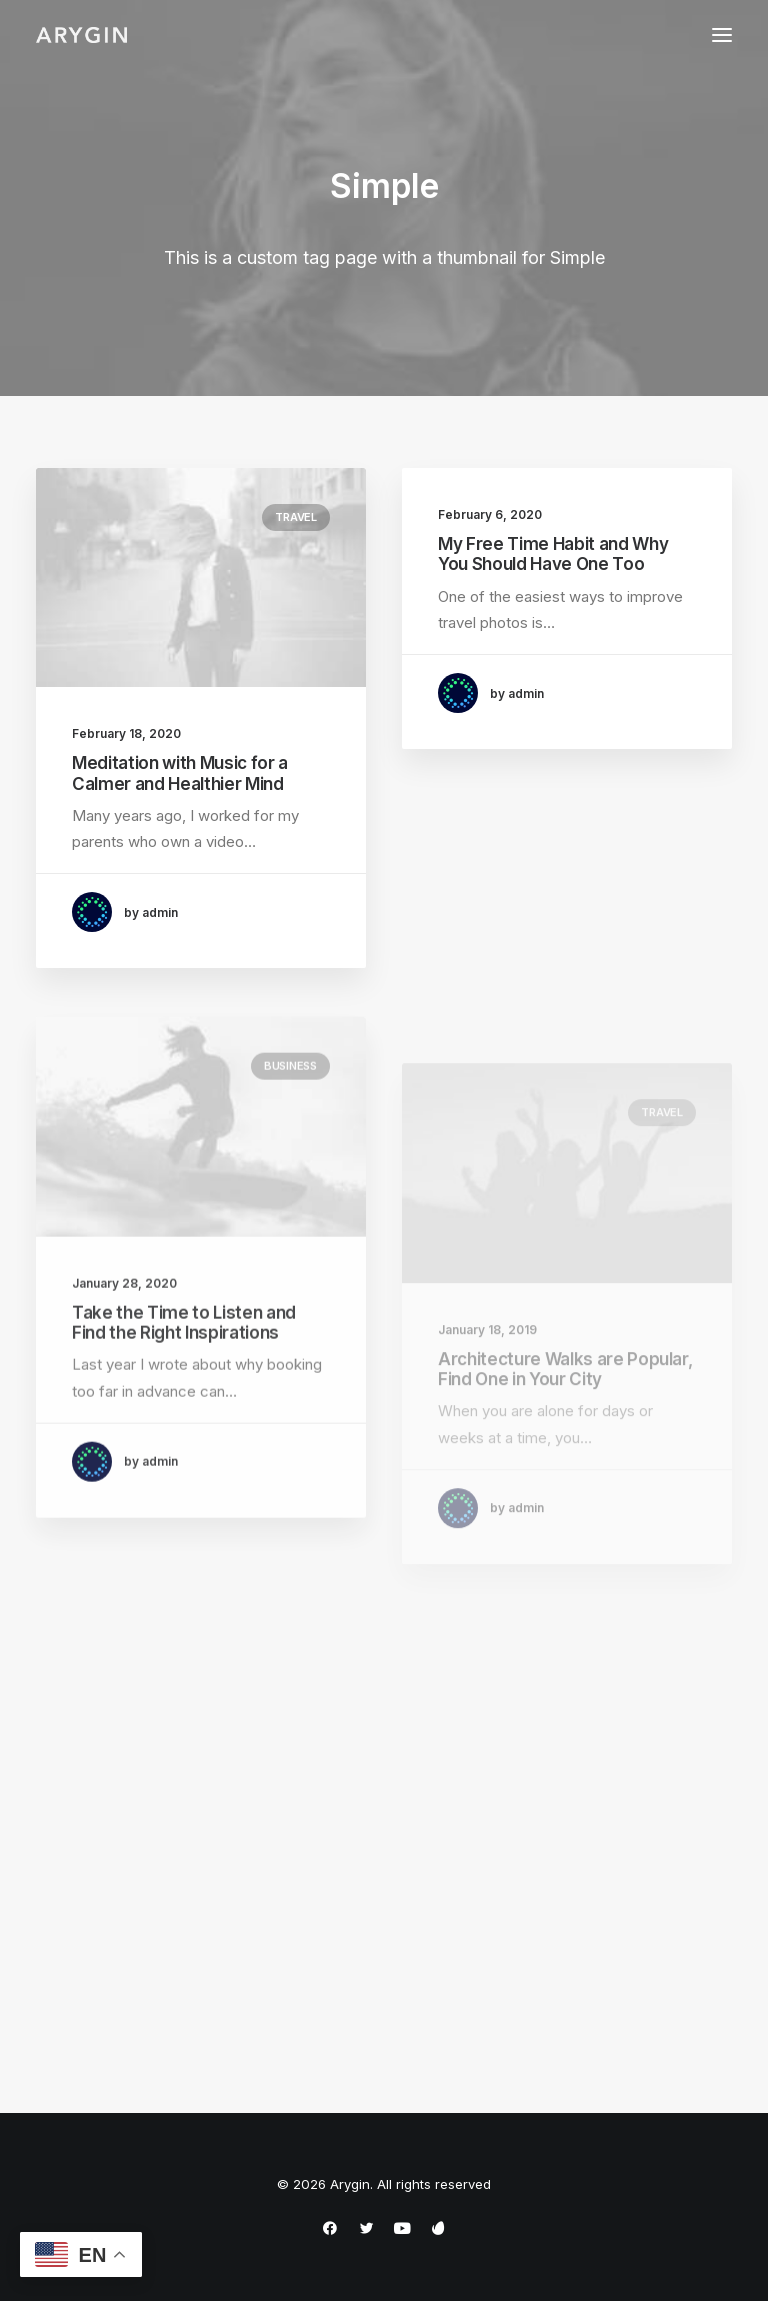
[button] (722, 35)
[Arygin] (81, 35)
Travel (296, 517)
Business (290, 1119)
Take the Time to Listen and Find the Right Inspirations (184, 1375)
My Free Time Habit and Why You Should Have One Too (553, 554)
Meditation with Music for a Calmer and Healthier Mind (180, 773)
